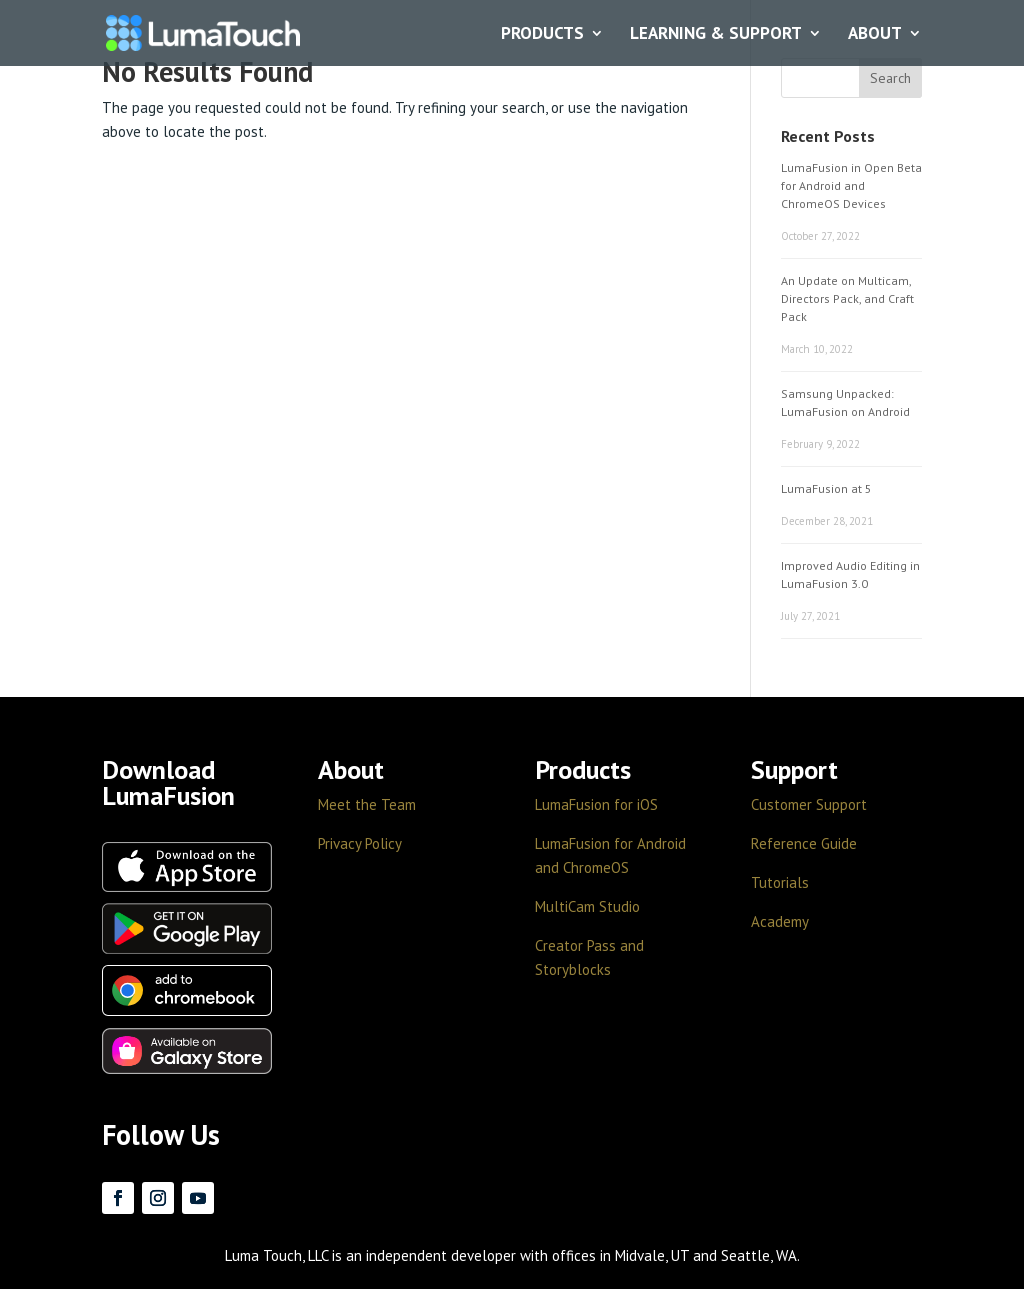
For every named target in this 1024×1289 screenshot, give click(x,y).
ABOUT (875, 34)
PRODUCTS (542, 34)
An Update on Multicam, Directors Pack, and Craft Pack (847, 298)
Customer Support (809, 804)
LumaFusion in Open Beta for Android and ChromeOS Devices (851, 185)
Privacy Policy (360, 843)
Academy (780, 921)
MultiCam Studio (587, 906)
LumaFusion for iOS (596, 804)
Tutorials (780, 882)
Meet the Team (367, 804)
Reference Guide (804, 843)
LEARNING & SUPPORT (716, 34)
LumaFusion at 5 (826, 488)
